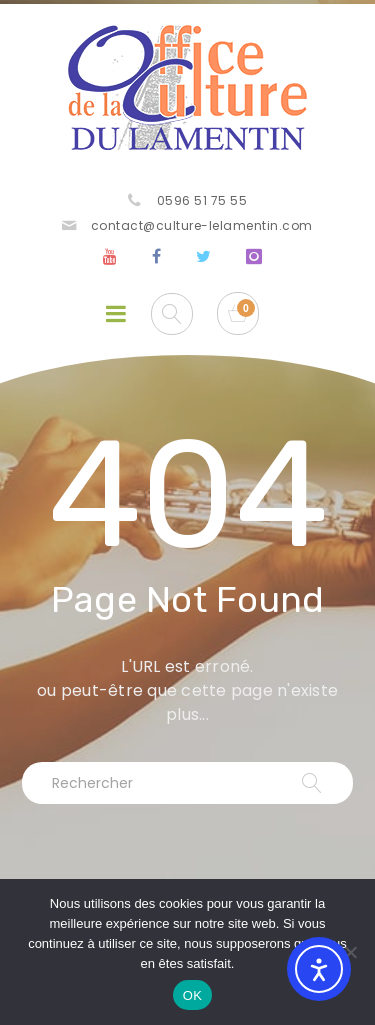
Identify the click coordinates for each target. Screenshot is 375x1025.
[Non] (350, 952)
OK (192, 995)
